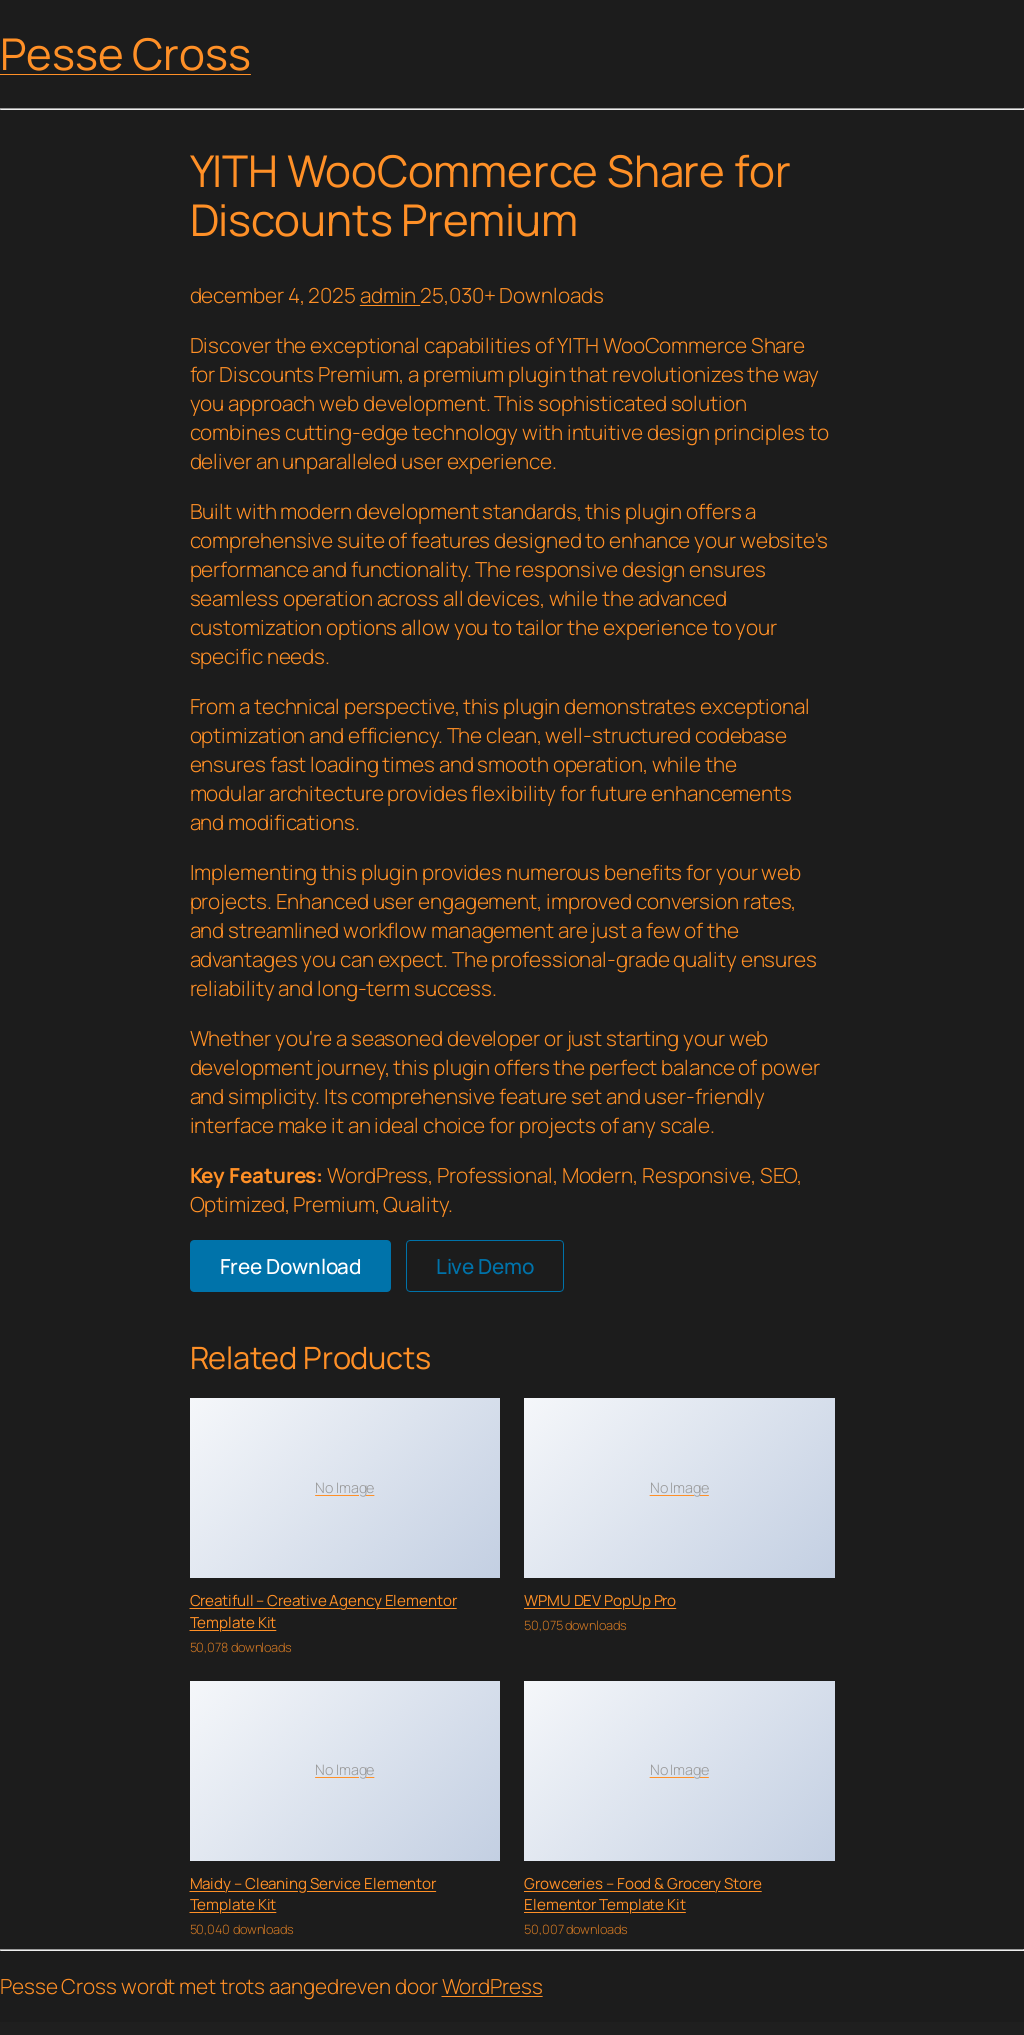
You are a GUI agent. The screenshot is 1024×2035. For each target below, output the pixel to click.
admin (390, 295)
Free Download (291, 1266)
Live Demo (485, 1266)
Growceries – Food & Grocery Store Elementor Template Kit (643, 1894)
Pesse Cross (125, 53)
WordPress (492, 1986)
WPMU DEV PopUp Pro (600, 1600)
